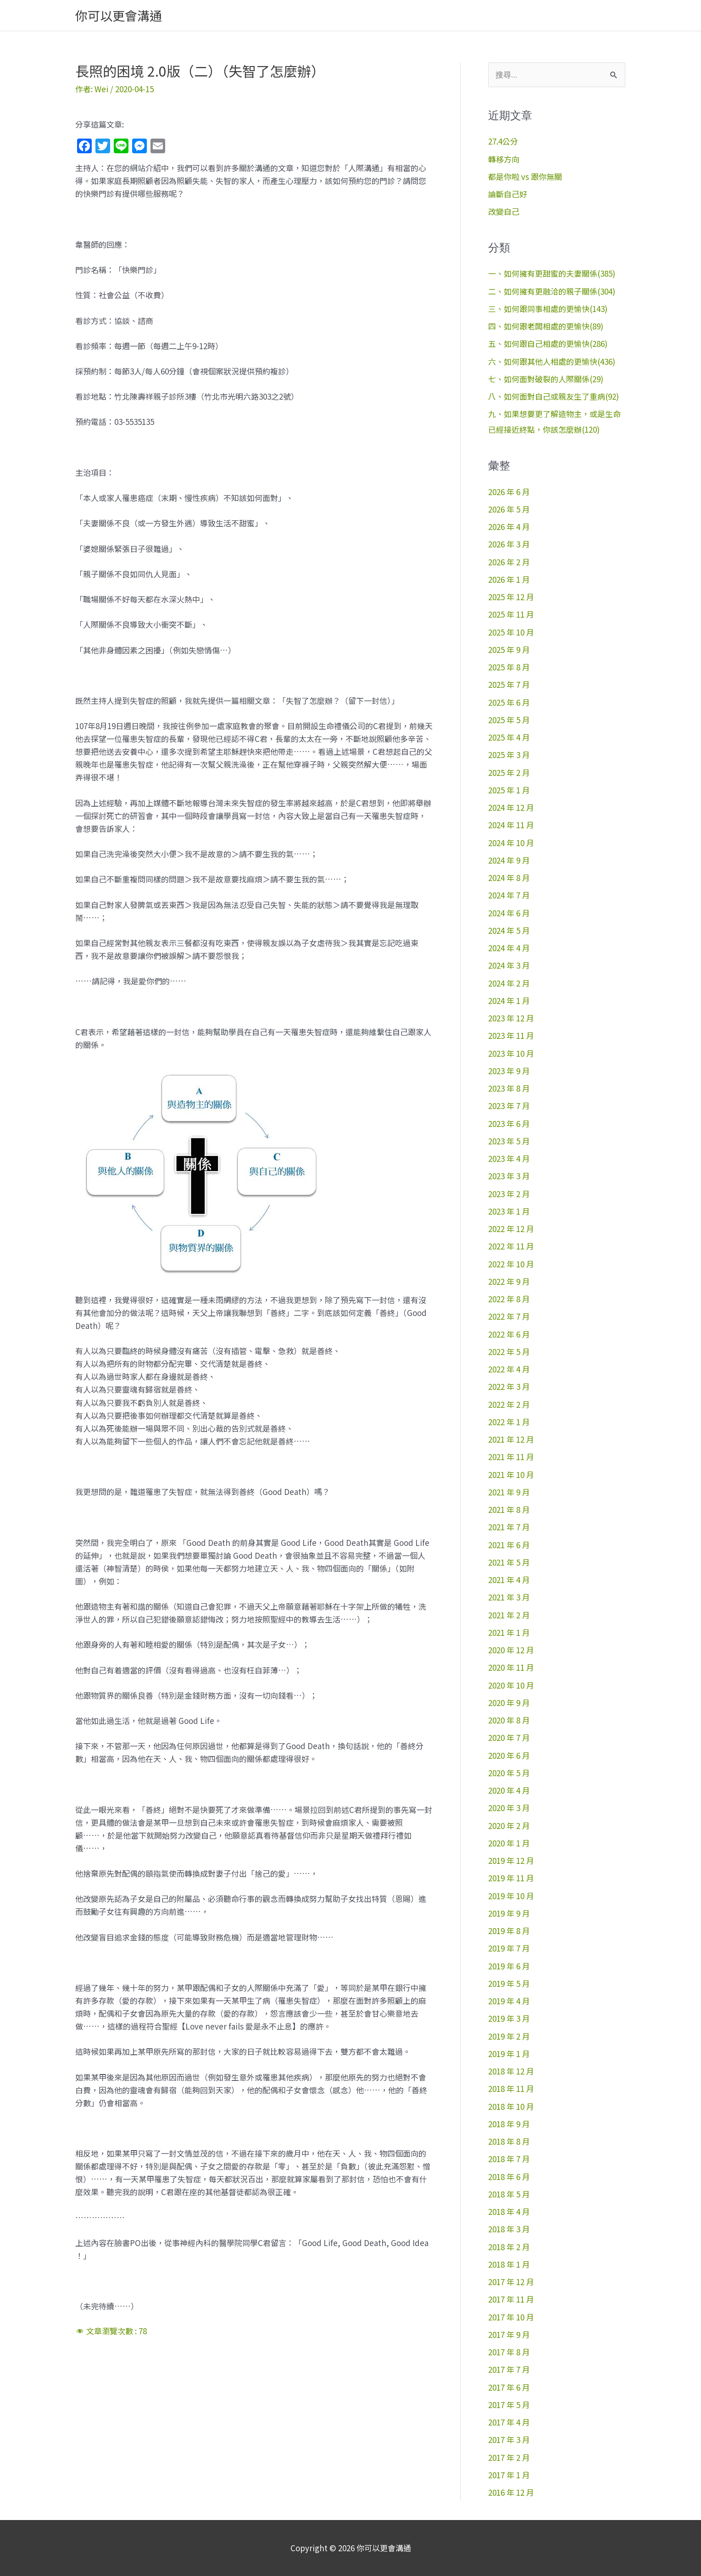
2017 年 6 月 (509, 2387)
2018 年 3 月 (509, 2229)
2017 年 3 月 (509, 2439)
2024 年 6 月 (509, 913)
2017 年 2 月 (509, 2457)
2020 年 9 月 (509, 1702)
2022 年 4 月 (509, 1369)
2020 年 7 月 (509, 1737)
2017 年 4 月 (509, 2422)
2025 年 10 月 (511, 632)
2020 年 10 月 (511, 1685)
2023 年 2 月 (509, 1193)
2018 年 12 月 (511, 2071)
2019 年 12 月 (511, 1860)
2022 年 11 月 (511, 1246)
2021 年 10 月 (511, 1474)
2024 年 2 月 (509, 983)
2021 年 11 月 (511, 1456)
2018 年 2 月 (509, 2247)
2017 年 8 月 (509, 2352)
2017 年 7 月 (509, 2369)
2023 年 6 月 (509, 1123)
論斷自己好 (507, 194)
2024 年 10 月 (511, 842)
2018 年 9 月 (509, 2124)
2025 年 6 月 (509, 702)
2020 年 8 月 (509, 1720)
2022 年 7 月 (509, 1316)
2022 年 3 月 (509, 1386)
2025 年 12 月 (511, 596)
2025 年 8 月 (509, 667)
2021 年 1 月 (509, 1632)
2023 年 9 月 (509, 1070)
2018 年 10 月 (511, 2106)
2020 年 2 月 (509, 1825)
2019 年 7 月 (509, 1948)
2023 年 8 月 (509, 1088)
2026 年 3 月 (509, 544)
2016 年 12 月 (511, 2492)
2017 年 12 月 (511, 2281)
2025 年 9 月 (509, 649)
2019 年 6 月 (509, 1966)
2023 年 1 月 (509, 1211)
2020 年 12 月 (511, 1650)
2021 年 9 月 (509, 1492)
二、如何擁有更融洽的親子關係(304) (551, 291)
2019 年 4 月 (509, 2001)
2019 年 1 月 (509, 2053)
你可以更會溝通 (118, 15)
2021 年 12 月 (511, 1439)
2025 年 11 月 (511, 614)
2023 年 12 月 (511, 1018)
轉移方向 (503, 159)
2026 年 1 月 (509, 579)
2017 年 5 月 (509, 2404)
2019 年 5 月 (509, 1983)
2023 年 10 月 (511, 1053)
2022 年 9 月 (509, 1281)
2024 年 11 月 (511, 825)
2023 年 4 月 (509, 1158)
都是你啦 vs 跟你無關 (525, 176)
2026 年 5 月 (509, 509)
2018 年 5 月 (509, 2194)
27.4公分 (503, 141)
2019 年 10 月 (511, 1895)
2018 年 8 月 (509, 2141)
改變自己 (503, 211)
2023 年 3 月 (509, 1176)
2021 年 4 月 (509, 1579)
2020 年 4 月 (509, 1790)
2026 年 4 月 (509, 526)
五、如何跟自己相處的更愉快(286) (547, 343)
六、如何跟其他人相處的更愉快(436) (551, 361)
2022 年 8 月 (509, 1299)
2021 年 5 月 (509, 1562)
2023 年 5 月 (509, 1141)
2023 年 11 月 (511, 1035)
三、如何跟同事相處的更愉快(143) (547, 308)
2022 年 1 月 (509, 1421)
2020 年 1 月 (509, 1843)
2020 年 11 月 (511, 1667)
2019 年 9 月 (509, 1913)
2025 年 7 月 (509, 684)
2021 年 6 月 (509, 1544)
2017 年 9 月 (509, 2334)
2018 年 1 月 (509, 2264)
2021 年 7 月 (509, 1527)
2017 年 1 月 (509, 2475)
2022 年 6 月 (509, 1334)
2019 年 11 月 (511, 1878)
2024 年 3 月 (509, 965)
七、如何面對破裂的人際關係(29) (545, 379)
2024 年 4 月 (509, 947)
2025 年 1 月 (509, 790)
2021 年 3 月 (509, 1597)
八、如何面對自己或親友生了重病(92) (553, 396)
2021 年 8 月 (509, 1509)
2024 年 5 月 (509, 930)
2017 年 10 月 (511, 2317)
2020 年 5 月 (509, 1773)
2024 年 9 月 (509, 860)
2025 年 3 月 (509, 754)
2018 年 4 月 (509, 2211)
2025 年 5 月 (509, 719)
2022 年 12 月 (511, 1228)
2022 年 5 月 (509, 1351)
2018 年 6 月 (509, 2176)
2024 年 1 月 (509, 1000)
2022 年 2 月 (509, 1404)
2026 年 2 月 (509, 562)
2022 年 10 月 (511, 1264)
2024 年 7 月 (509, 895)
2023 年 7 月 (509, 1105)
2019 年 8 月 (509, 1930)
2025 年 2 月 (509, 772)
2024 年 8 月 (509, 877)
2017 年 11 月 (511, 2299)
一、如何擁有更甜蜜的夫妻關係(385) (551, 273)
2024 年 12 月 (511, 807)
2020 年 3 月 (509, 1807)
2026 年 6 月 (509, 491)
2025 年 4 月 (509, 737)
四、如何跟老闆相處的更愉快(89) (545, 326)
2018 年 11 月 (511, 2088)
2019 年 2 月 (509, 2036)
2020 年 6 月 (509, 1755)
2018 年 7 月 (509, 2158)
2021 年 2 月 (509, 1615)
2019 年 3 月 (509, 2018)
